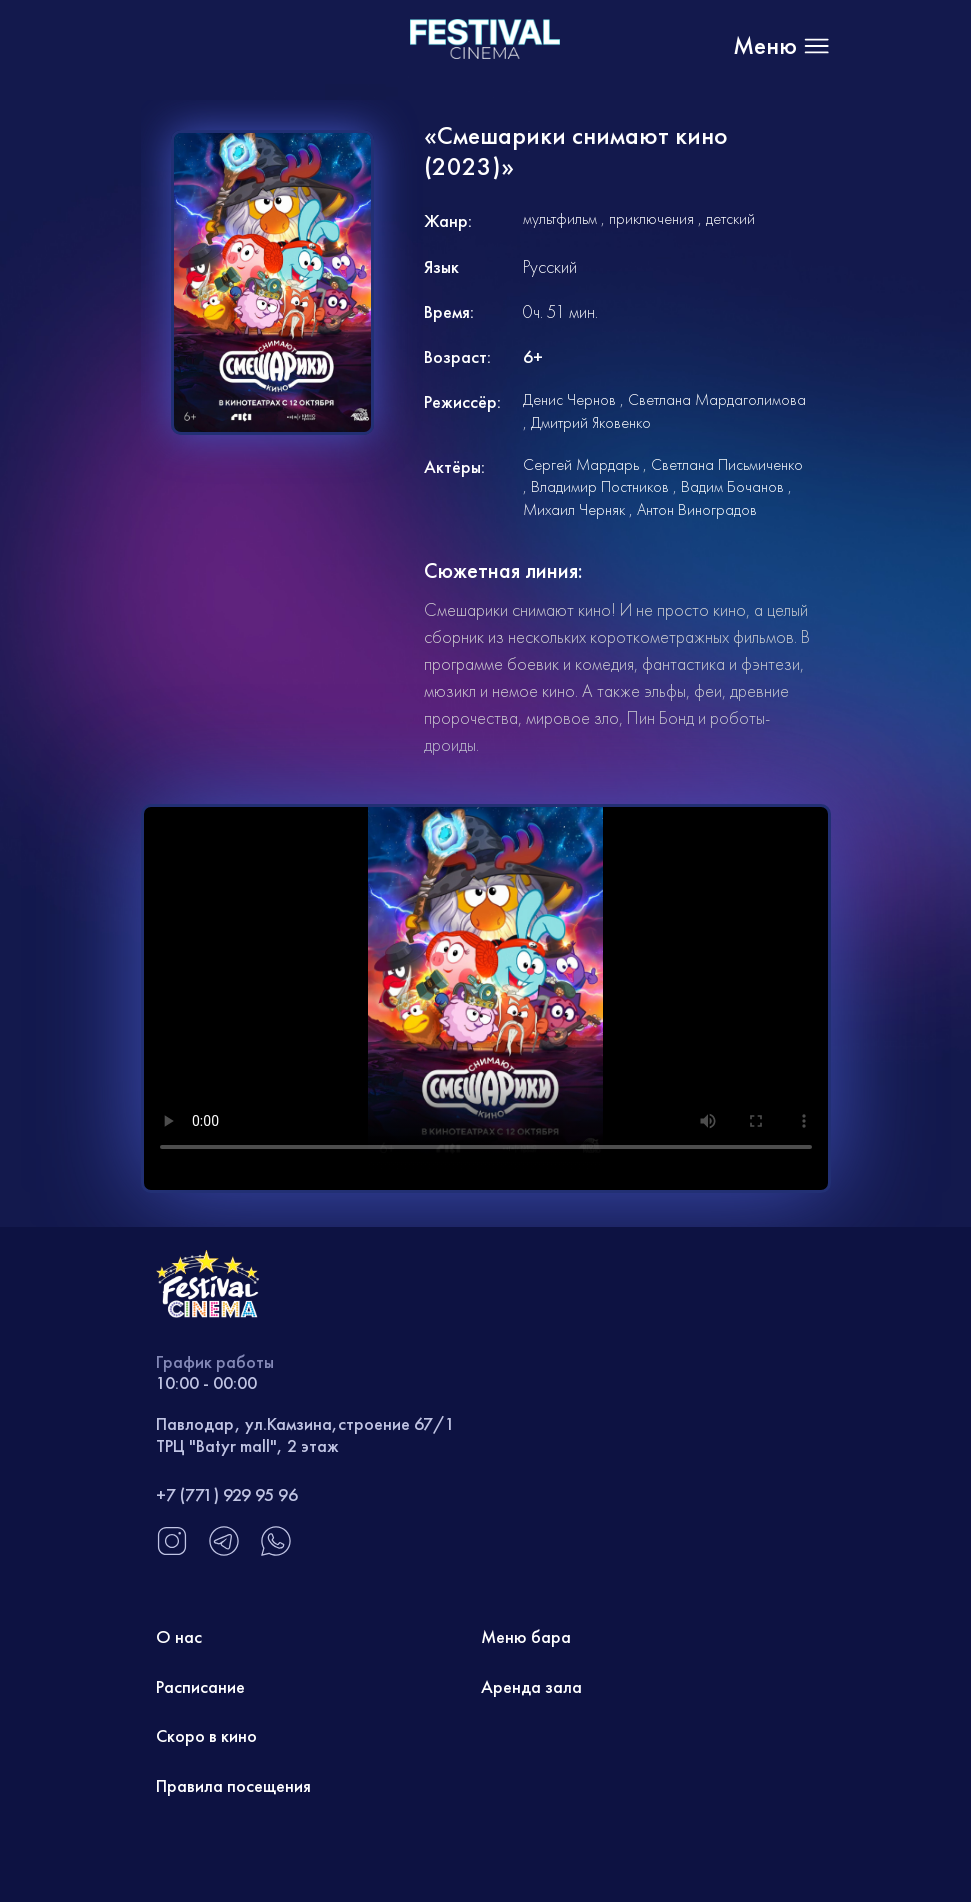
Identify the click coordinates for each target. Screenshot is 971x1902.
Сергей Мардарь (581, 464)
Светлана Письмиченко (727, 464)
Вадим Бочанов (732, 486)
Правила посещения (233, 1785)
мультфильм (560, 218)
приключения (651, 218)
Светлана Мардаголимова (717, 399)
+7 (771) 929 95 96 (227, 1494)
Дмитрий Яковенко (591, 422)
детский (730, 218)
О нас (179, 1636)
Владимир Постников (600, 486)
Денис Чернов (569, 399)
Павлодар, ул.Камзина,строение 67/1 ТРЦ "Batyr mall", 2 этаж (305, 1434)
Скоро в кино (206, 1735)
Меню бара (526, 1636)
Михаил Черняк (574, 509)
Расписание (200, 1686)
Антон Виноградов (697, 509)
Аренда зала (531, 1686)
